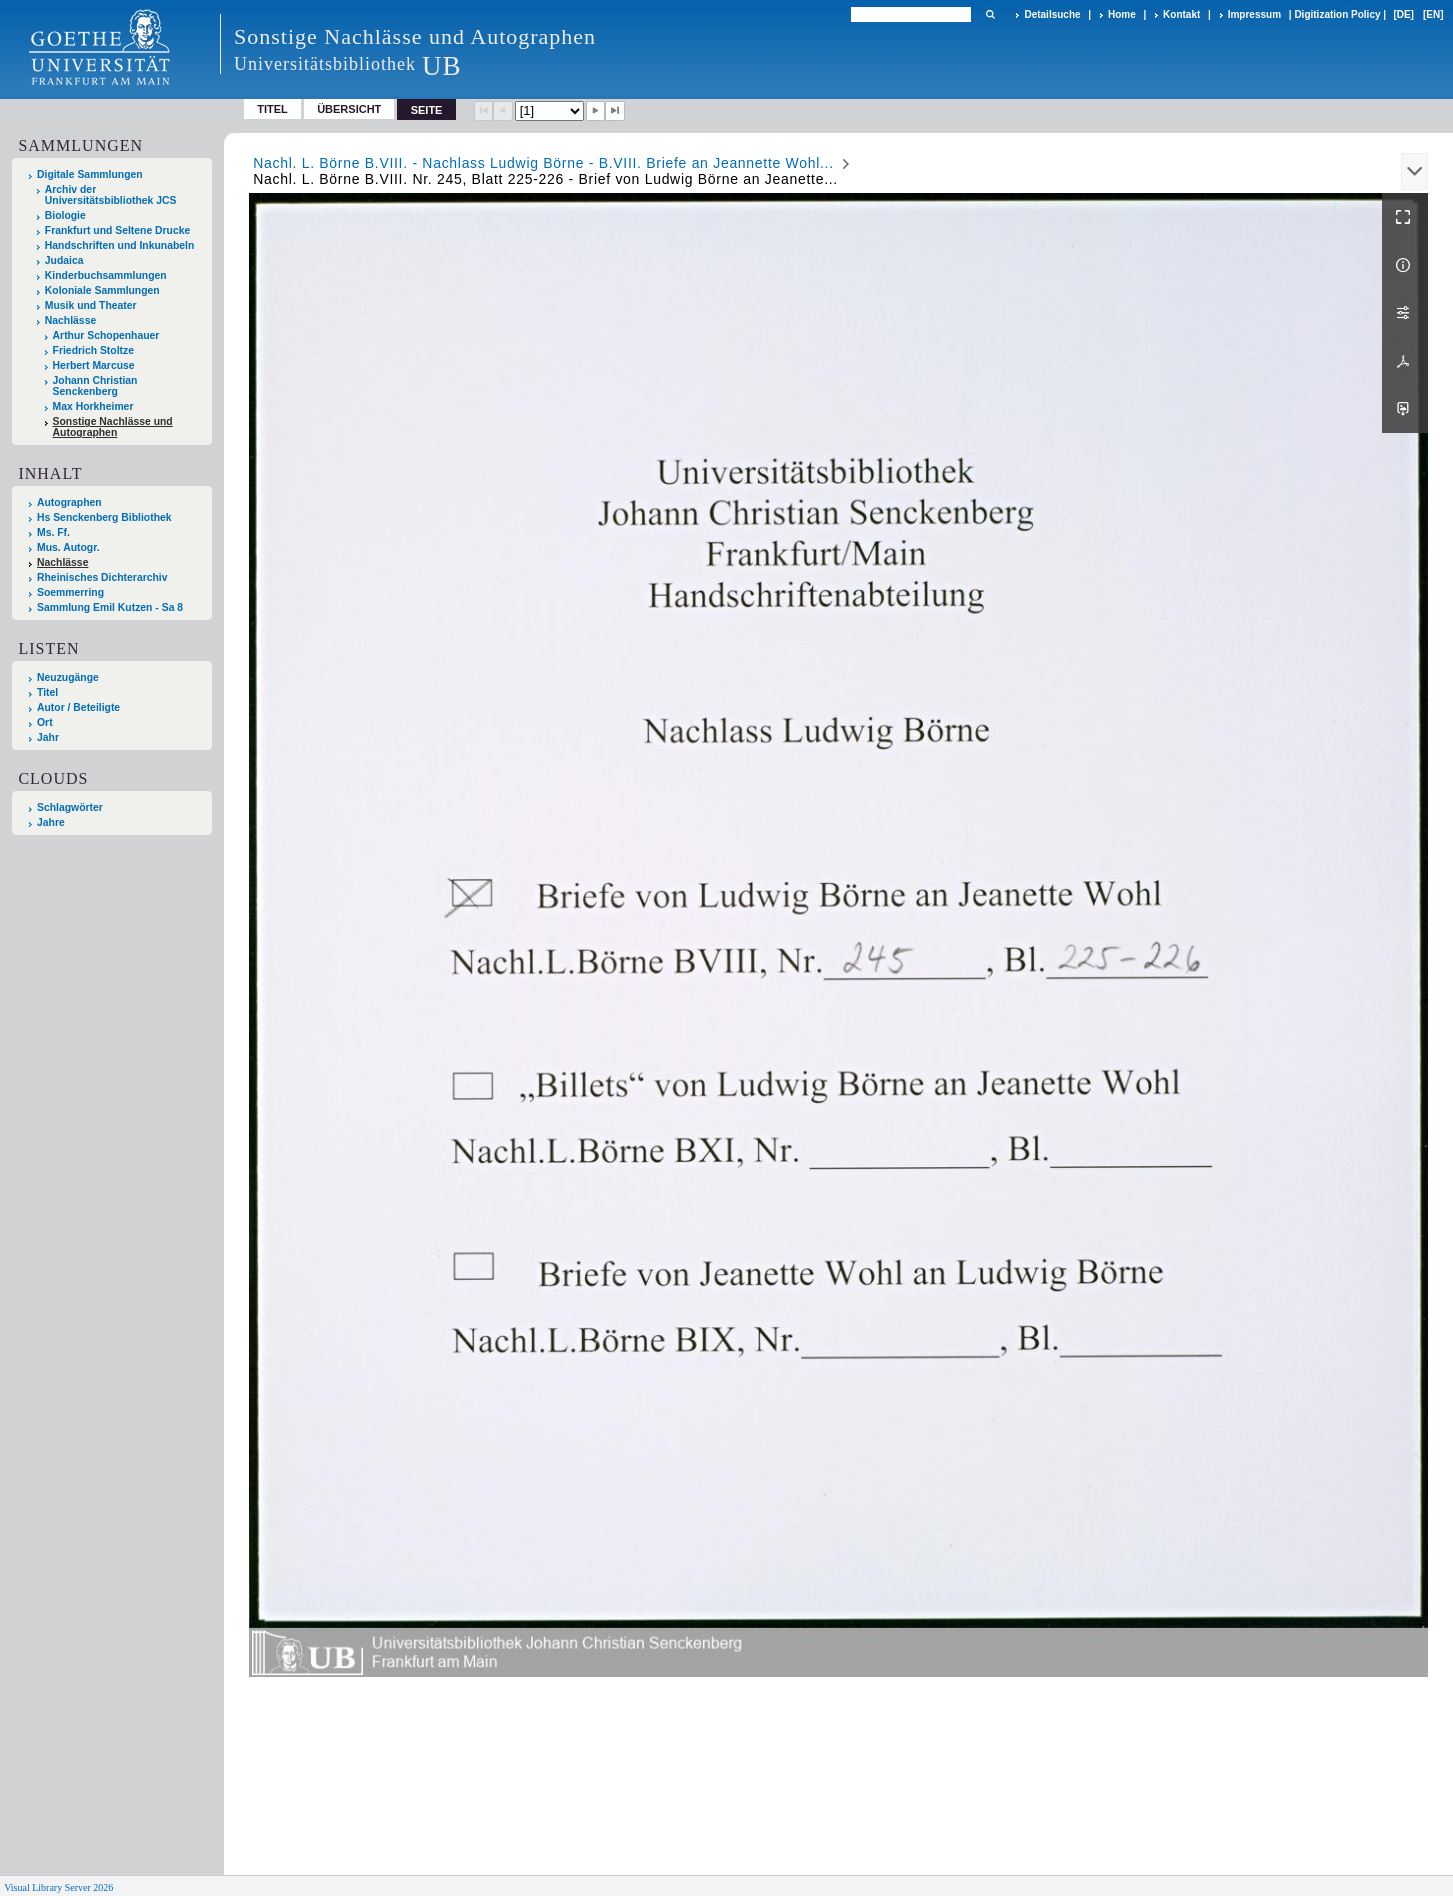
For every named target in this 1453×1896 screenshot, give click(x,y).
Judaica (64, 260)
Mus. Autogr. (68, 547)
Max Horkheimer (93, 406)
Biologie (65, 215)
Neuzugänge (68, 677)
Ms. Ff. (53, 532)
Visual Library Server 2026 (58, 1887)
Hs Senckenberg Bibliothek (104, 517)
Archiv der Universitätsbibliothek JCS (111, 195)
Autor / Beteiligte (78, 707)
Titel (272, 109)
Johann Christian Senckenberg (95, 386)
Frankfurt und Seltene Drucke (118, 230)
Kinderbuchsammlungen (106, 275)
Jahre (51, 822)
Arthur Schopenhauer (106, 335)
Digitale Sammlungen (90, 174)
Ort (45, 722)
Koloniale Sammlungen (102, 290)
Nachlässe (70, 320)
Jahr (48, 737)
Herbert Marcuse (94, 365)
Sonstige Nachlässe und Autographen (113, 427)
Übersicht (349, 109)
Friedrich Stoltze (93, 350)
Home (1122, 14)
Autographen (69, 502)
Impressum (1254, 14)
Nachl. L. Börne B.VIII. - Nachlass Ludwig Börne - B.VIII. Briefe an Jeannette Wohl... (543, 163)
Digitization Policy (1337, 14)
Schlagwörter (70, 807)
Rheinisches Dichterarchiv (102, 577)
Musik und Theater (91, 305)
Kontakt (1181, 14)
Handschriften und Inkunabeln (120, 245)
